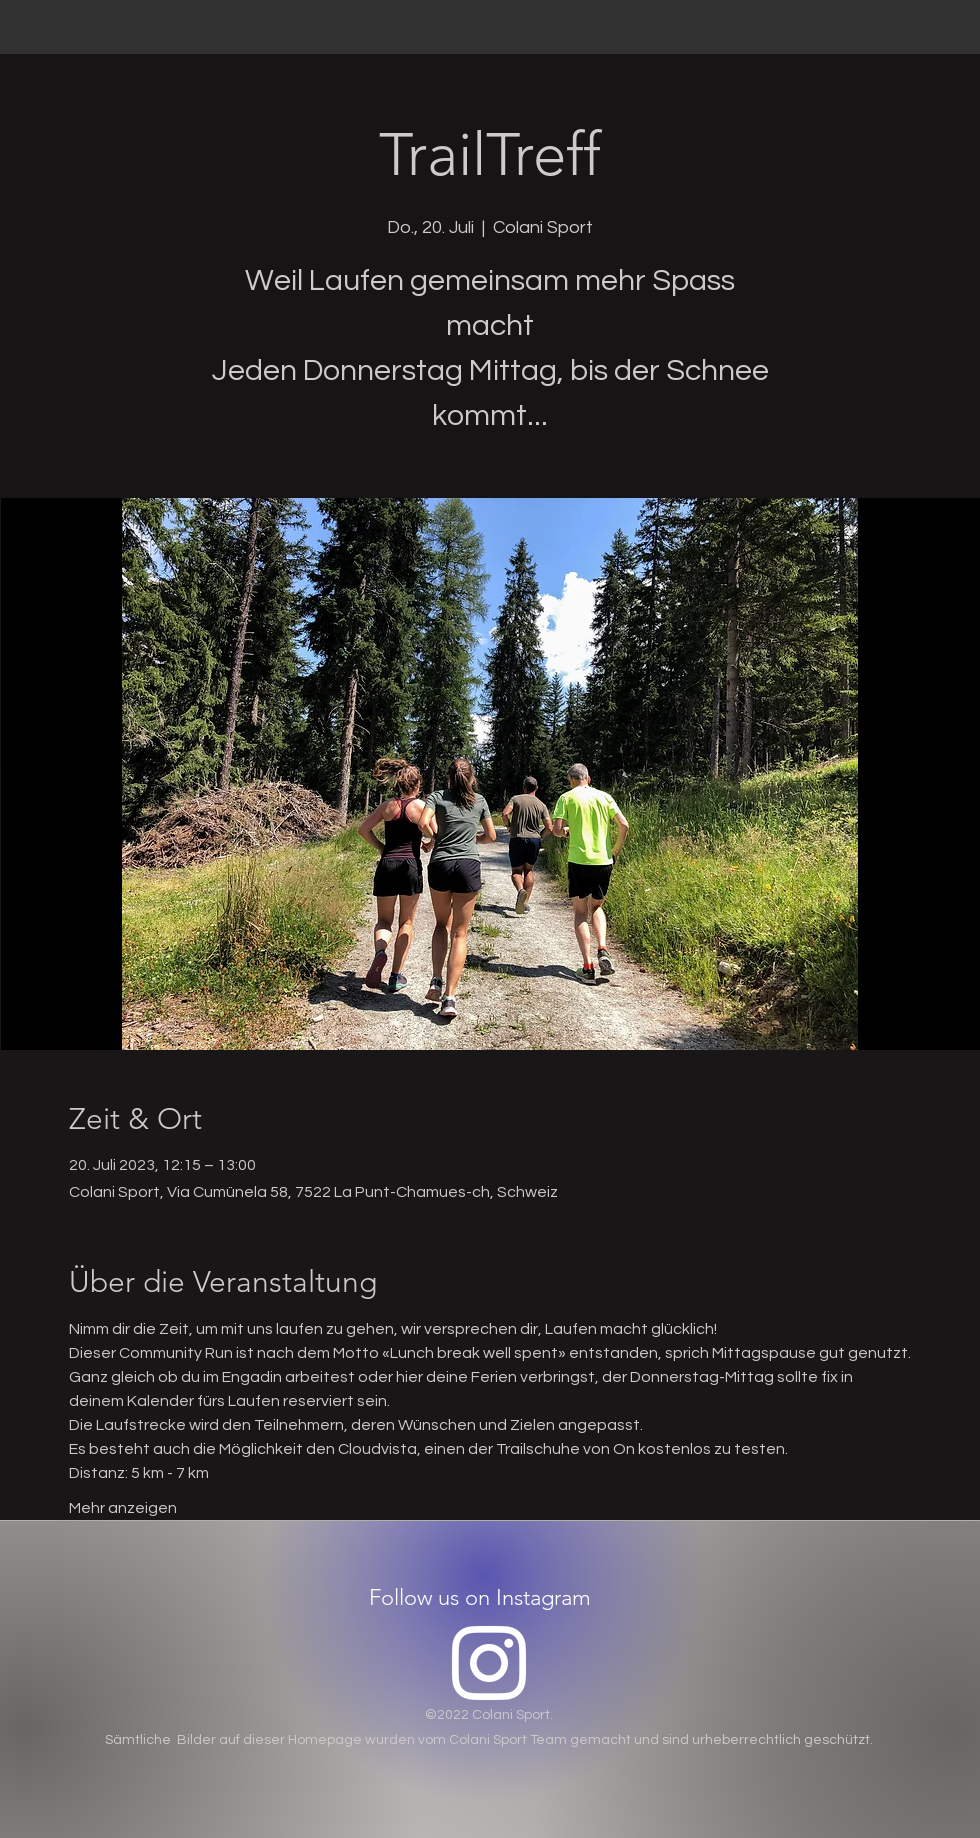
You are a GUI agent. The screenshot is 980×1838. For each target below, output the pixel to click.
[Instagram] (489, 1663)
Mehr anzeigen (123, 1508)
